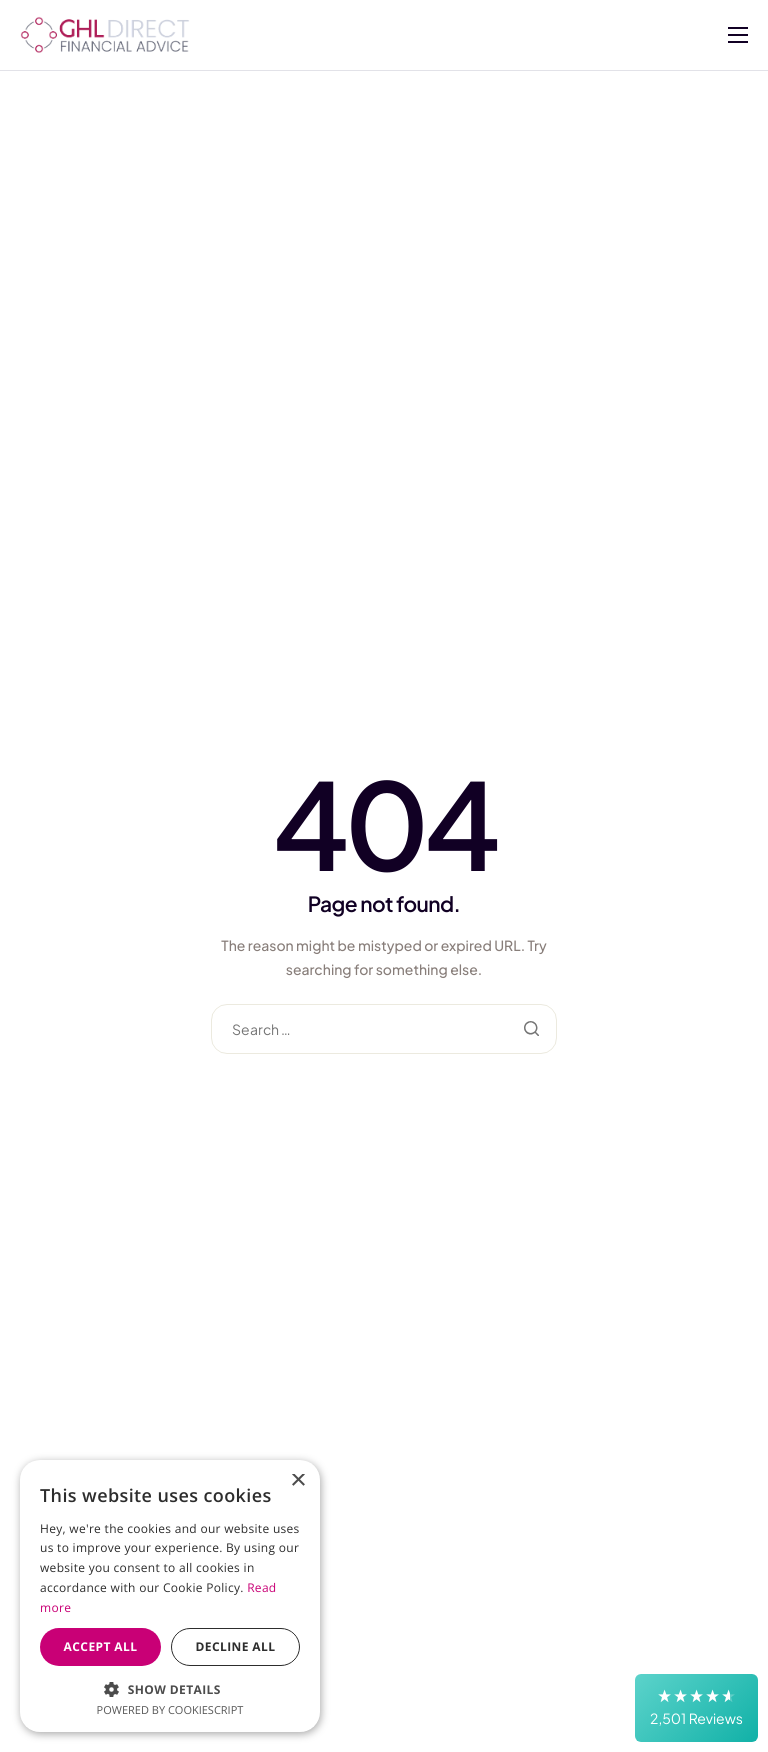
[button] (696, 1708)
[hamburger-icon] (738, 35)
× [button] (297, 1481)
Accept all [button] (101, 1646)
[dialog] (170, 1596)
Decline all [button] (236, 1646)
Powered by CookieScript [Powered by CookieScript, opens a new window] (170, 1710)
